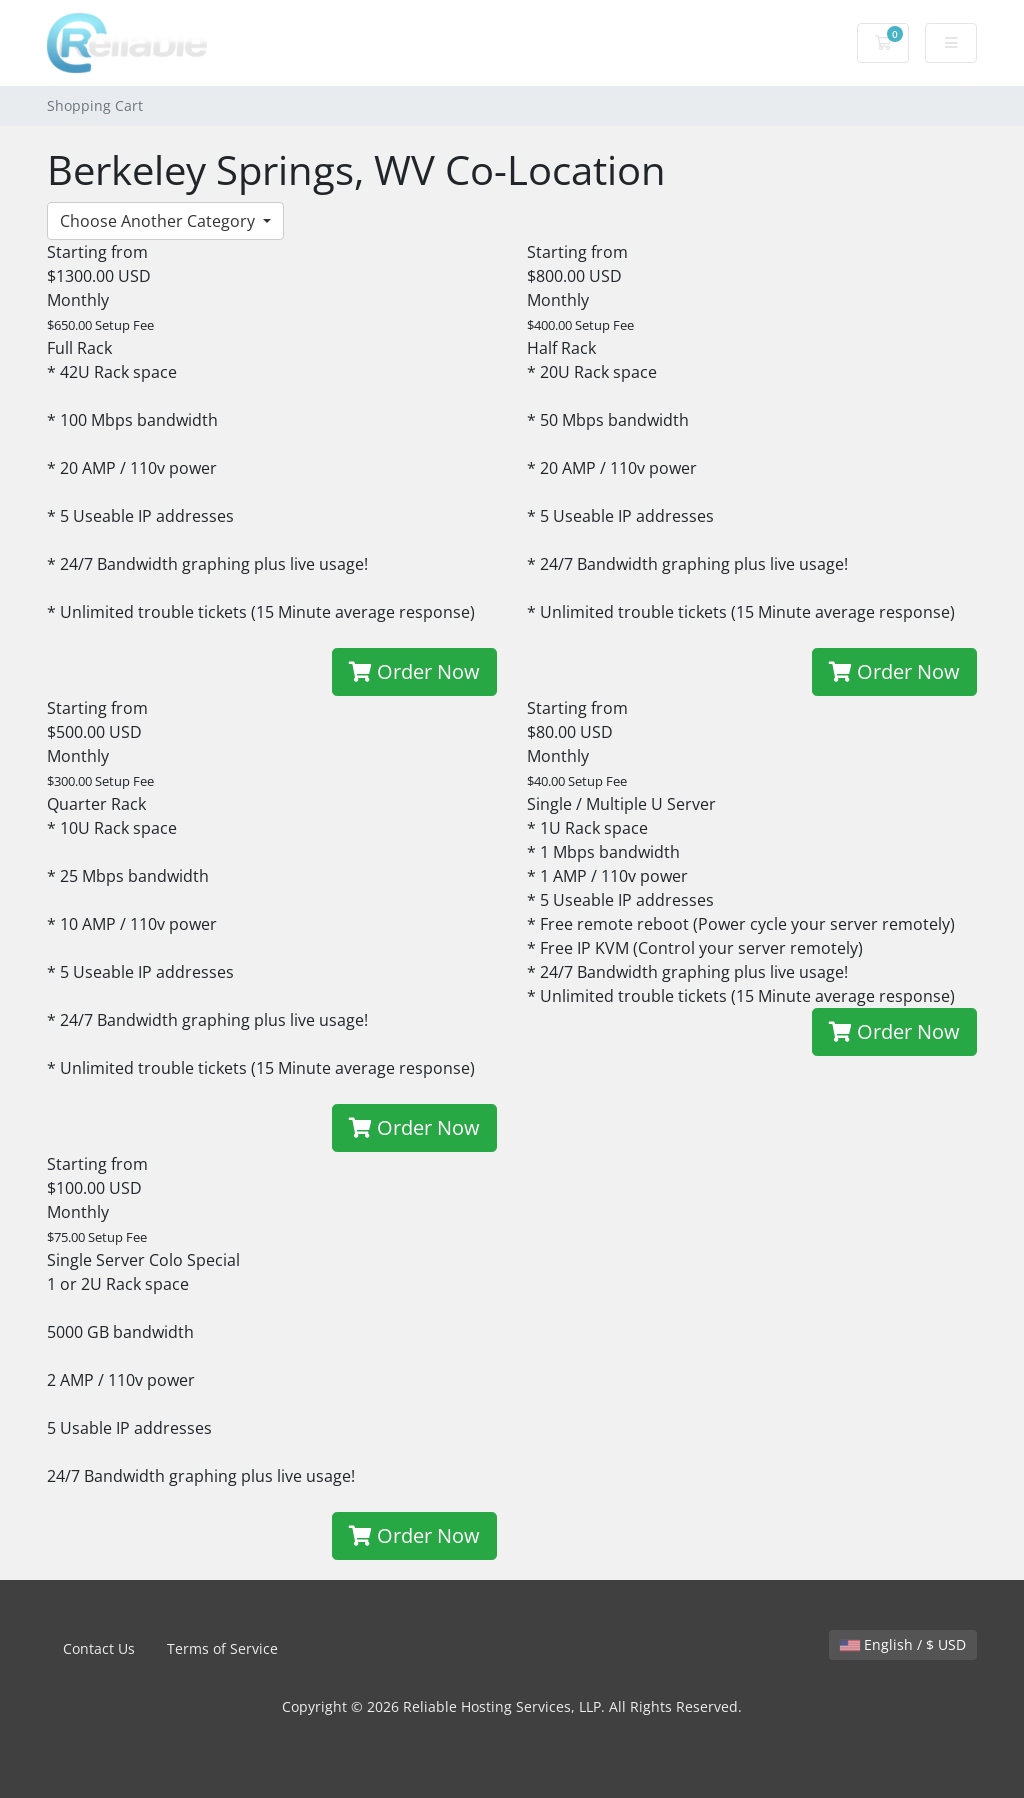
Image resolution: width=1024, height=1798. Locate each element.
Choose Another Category (159, 221)
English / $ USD (903, 1644)
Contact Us (99, 1648)
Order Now (414, 671)
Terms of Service (222, 1648)
